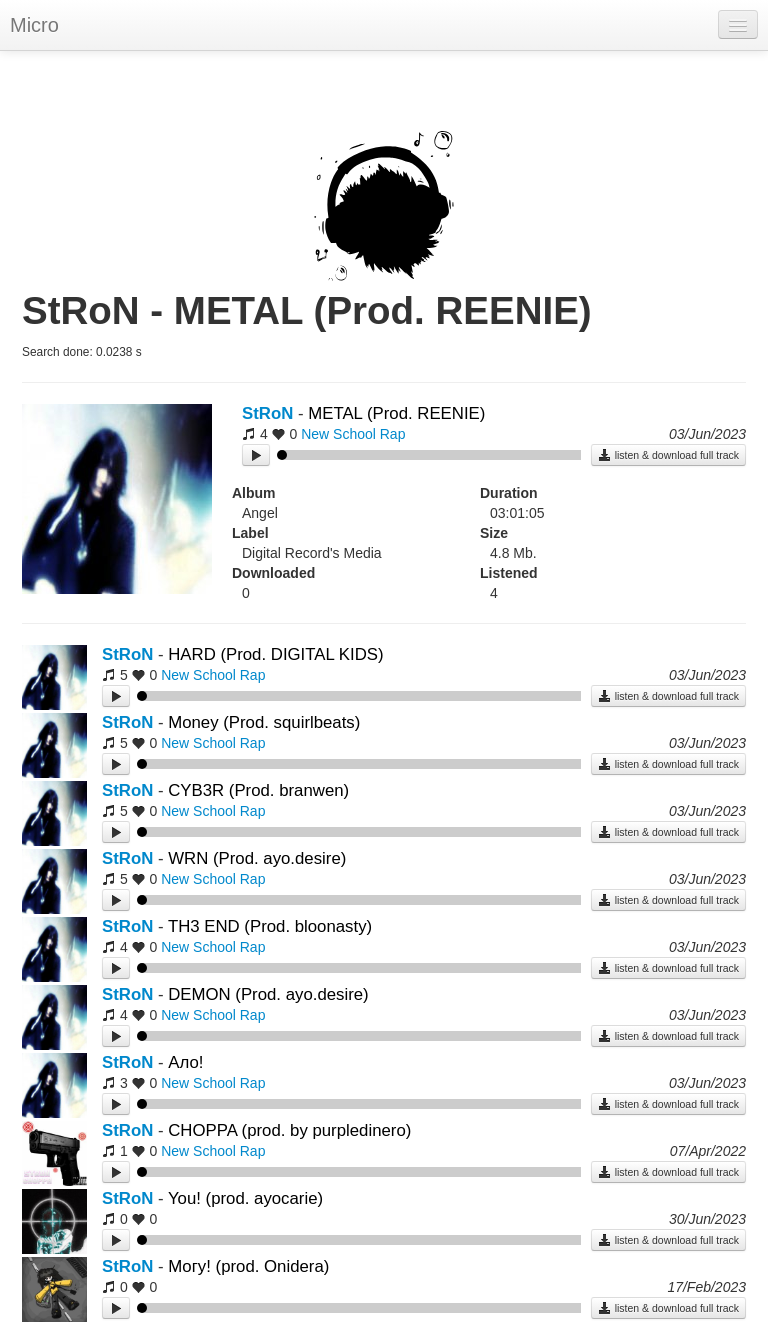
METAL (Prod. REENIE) (396, 413)
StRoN (267, 413)
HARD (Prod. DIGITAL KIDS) (275, 654)
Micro (34, 25)
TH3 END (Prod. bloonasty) (270, 926)
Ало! (185, 1062)
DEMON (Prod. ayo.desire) (268, 994)
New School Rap (353, 434)
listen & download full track (668, 455)
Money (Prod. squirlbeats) (264, 722)
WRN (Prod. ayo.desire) (257, 858)
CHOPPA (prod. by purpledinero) (289, 1130)
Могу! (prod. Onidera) (248, 1266)
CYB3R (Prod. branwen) (258, 790)
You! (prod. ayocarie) (245, 1198)
